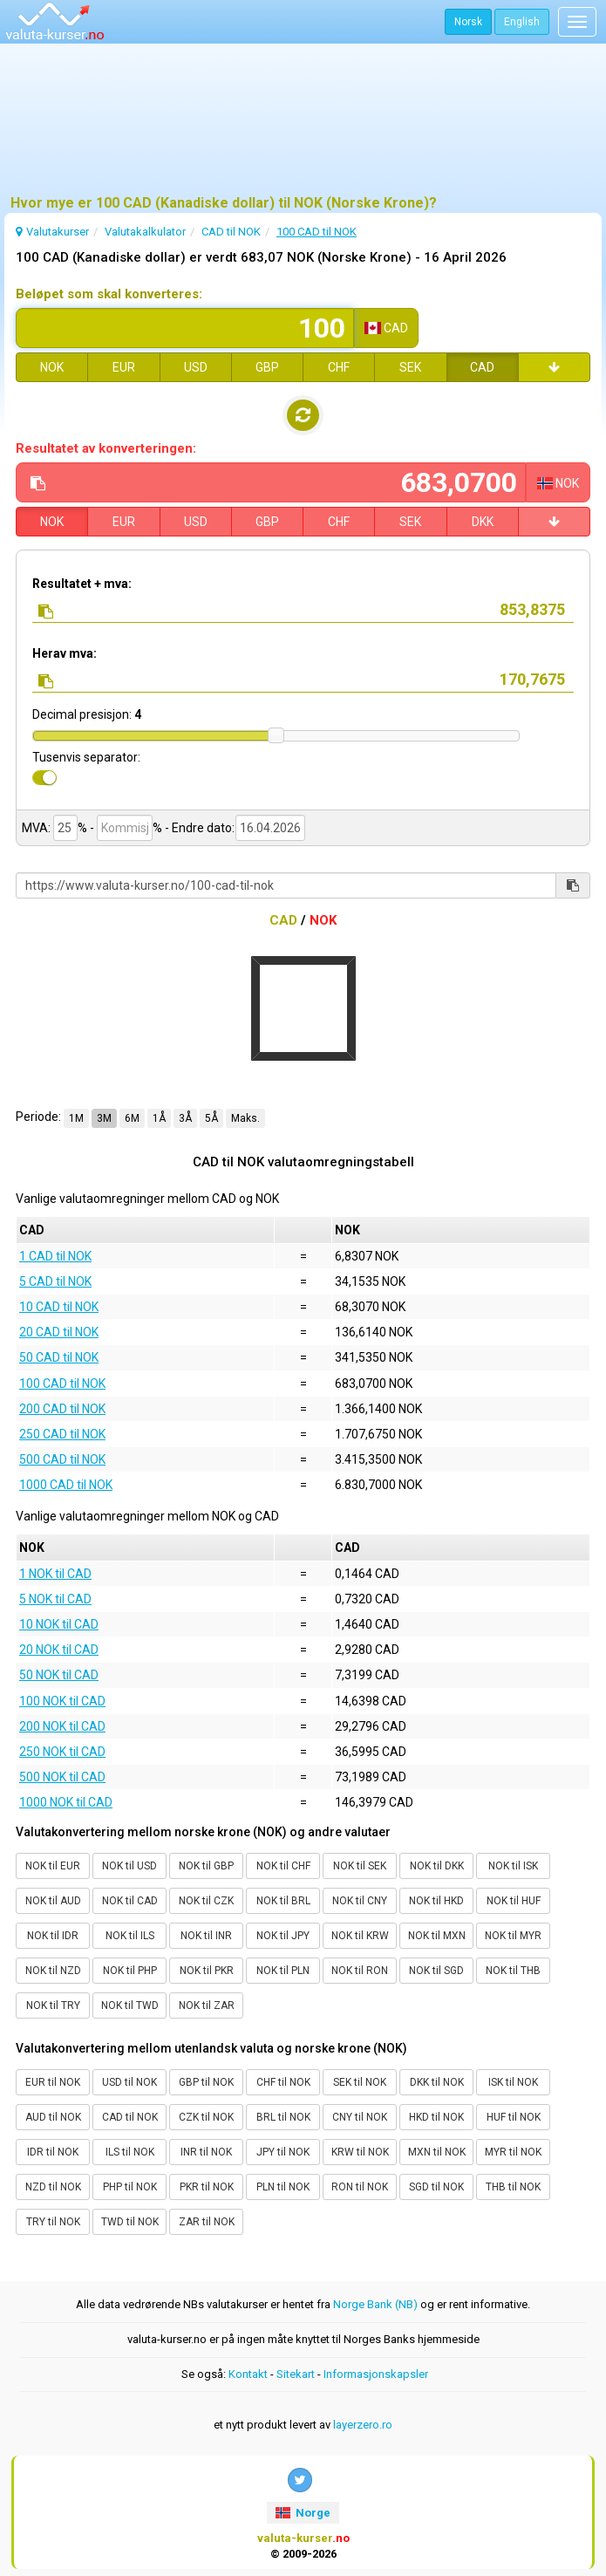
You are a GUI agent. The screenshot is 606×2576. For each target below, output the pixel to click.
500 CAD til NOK (62, 1459)
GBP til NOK (206, 2082)
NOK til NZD (53, 1970)
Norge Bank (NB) (375, 2304)
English (522, 22)
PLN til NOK (283, 2187)
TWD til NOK (130, 2222)
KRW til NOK (360, 2152)
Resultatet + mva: (82, 584)
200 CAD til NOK (62, 1409)
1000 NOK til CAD (65, 1802)
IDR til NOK (52, 2152)
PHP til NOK (130, 2187)
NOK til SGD (436, 1970)
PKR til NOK (207, 2187)
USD (196, 367)
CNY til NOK (359, 2117)
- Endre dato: (199, 828)
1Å (159, 1118)
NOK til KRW (360, 1936)
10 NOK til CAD (59, 1624)
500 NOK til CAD (62, 1777)
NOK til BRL (283, 1901)
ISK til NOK (513, 2082)
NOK (52, 367)
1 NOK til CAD (55, 1574)
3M (104, 1118)
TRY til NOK (53, 2222)
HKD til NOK (436, 2117)
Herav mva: (64, 653)
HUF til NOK (514, 2117)
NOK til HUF (514, 1901)
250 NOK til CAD (62, 1752)
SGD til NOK (436, 2187)
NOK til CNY (359, 1901)
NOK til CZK (206, 1901)
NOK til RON (359, 1970)
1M (76, 1118)
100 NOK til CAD (62, 1701)
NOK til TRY (53, 2005)
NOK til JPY (283, 1936)
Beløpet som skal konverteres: (109, 294)
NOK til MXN (437, 1936)
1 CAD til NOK (55, 1256)
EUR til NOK (52, 2082)
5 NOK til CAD (55, 1599)
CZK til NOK (206, 2117)
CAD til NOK (130, 2117)
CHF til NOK (283, 2082)
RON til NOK (359, 2187)
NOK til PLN (283, 1970)
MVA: (36, 828)
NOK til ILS (130, 1936)
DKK (483, 522)
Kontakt (248, 2374)
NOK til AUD (53, 1901)
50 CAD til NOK (59, 1357)
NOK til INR (206, 1936)
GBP (267, 367)
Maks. (245, 1118)
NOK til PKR (207, 1970)
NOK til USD (129, 1866)
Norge (303, 2512)
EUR (123, 367)
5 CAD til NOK (55, 1281)
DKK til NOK (437, 2082)
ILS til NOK (130, 2152)
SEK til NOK (359, 2082)
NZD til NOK (53, 2187)
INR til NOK (206, 2152)
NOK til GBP (206, 1866)
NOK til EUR (52, 1866)
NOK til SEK (359, 1866)
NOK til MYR (513, 1936)
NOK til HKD (436, 1901)
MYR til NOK (513, 2152)
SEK (410, 367)
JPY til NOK (283, 2152)
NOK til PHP (130, 1970)
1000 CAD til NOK (65, 1485)
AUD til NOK (53, 2117)
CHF (339, 367)
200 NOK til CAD (62, 1726)
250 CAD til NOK (62, 1434)
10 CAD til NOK (59, 1307)
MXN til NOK (437, 2152)
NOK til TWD (130, 2005)
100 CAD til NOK (62, 1383)
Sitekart (295, 2374)
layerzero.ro (362, 2424)
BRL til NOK (283, 2117)
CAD (482, 367)
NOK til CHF (283, 1866)
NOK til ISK (513, 1866)
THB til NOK (513, 2187)
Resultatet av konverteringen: (106, 448)
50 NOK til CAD (59, 1675)
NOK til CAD (130, 1901)
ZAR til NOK (207, 2222)
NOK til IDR (52, 1936)
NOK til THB (513, 1970)
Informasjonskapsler (375, 2374)
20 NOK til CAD (59, 1650)
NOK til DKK (437, 1866)
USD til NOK (129, 2082)
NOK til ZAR (207, 2005)
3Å (185, 1118)
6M (132, 1118)
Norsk (468, 22)
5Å (211, 1118)
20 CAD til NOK (59, 1332)
